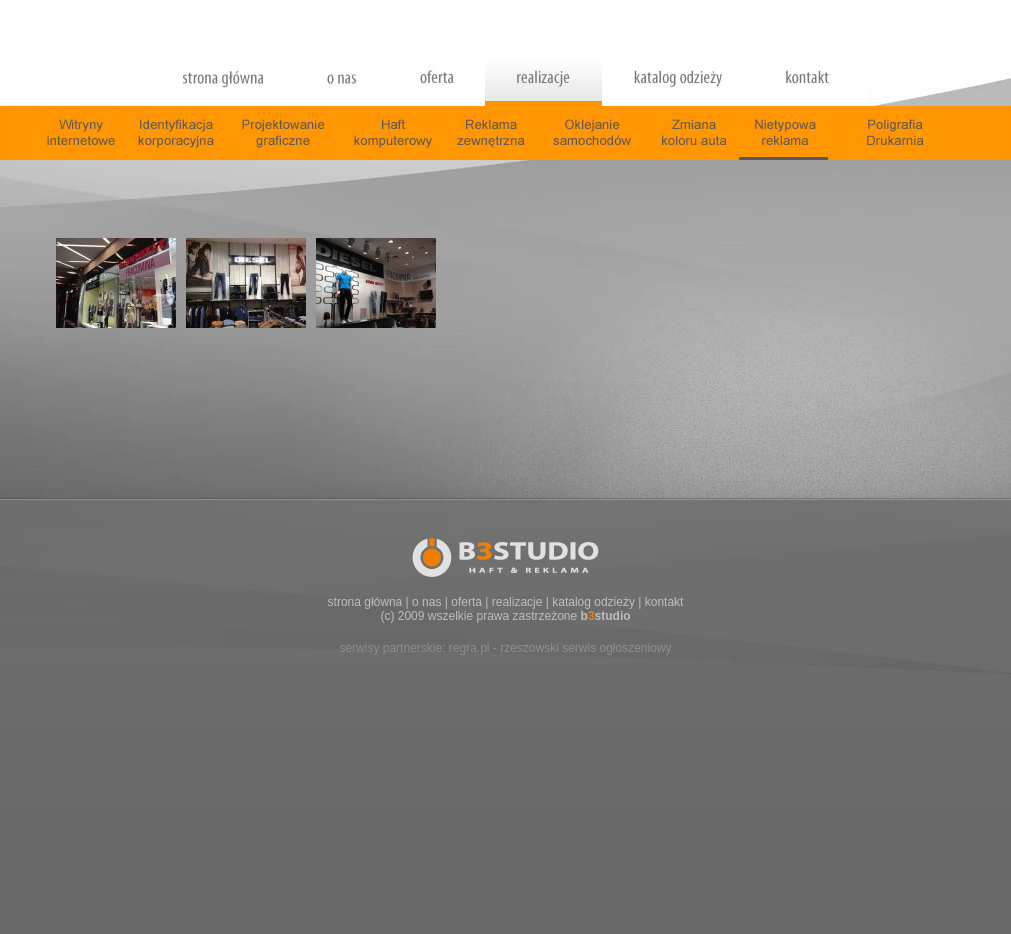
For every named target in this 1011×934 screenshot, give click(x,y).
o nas (426, 602)
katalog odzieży (593, 602)
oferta (466, 602)
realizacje (517, 602)
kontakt (664, 602)
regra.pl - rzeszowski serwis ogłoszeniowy (560, 648)
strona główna (365, 602)
